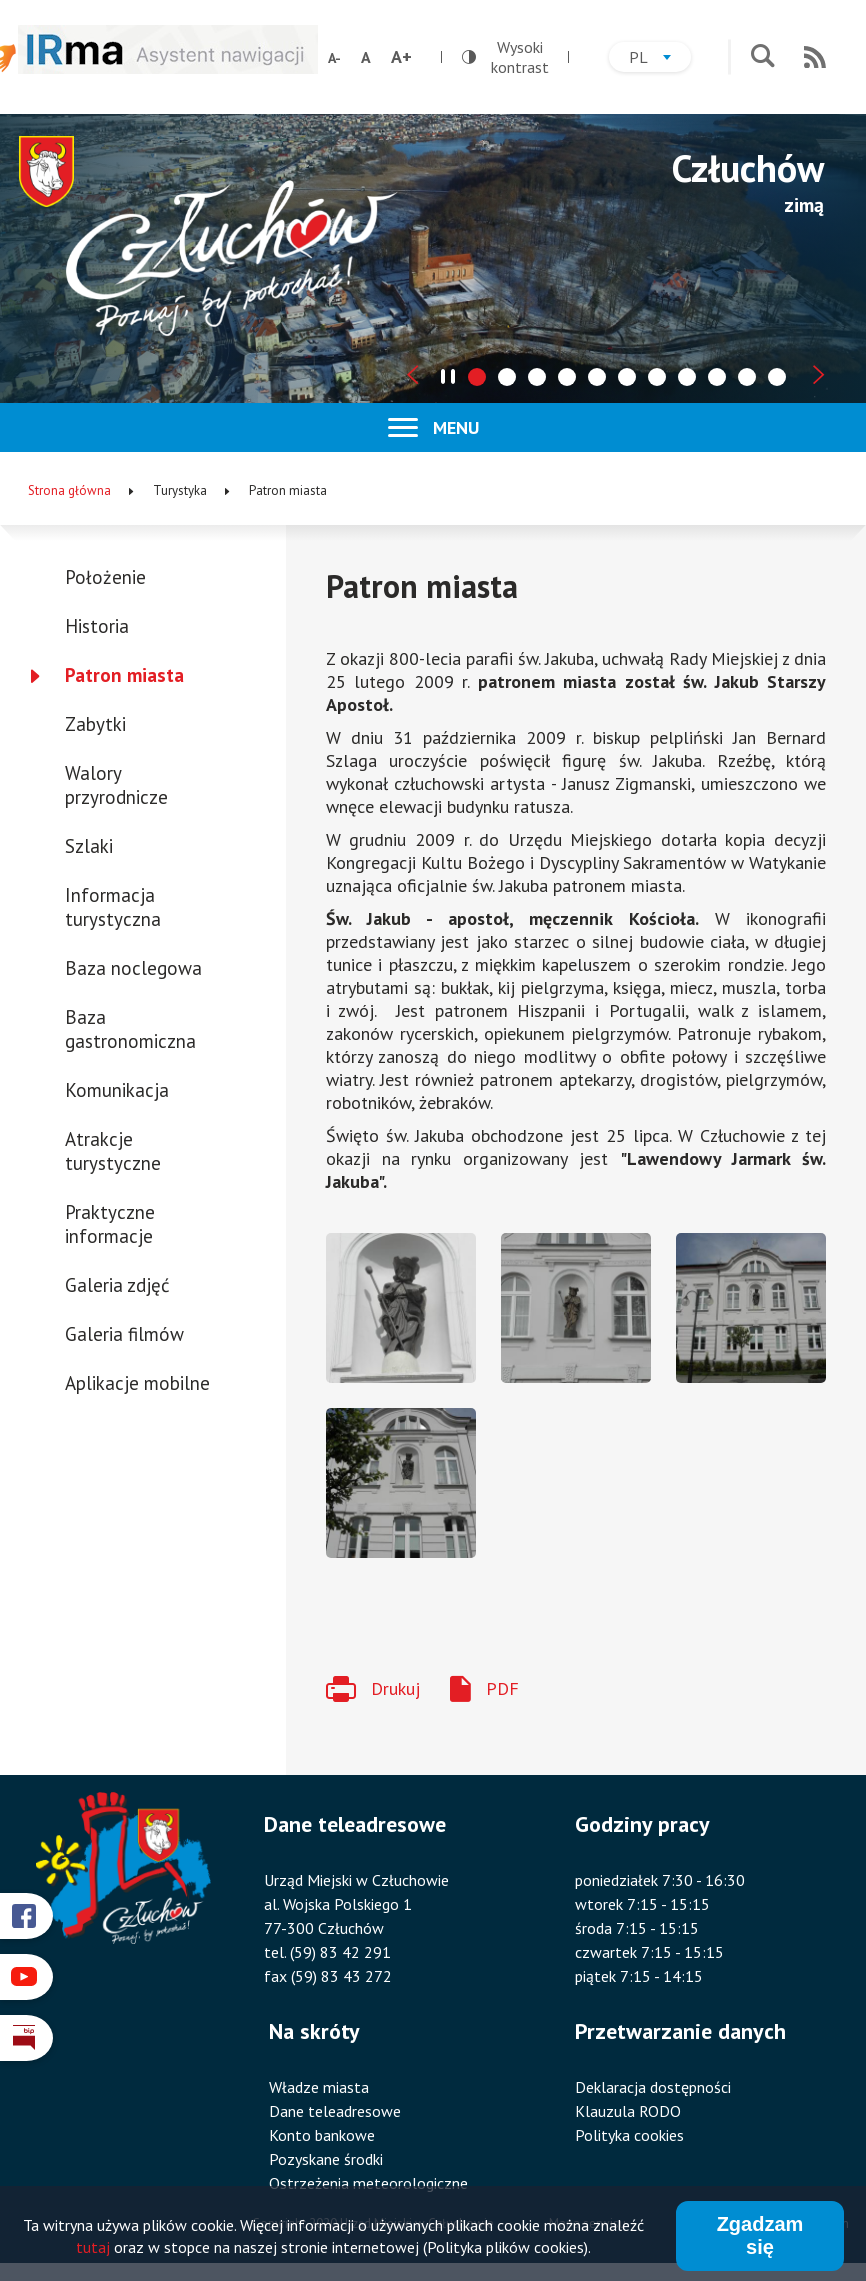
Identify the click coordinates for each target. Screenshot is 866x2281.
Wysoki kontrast (505, 57)
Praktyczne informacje (110, 1224)
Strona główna (69, 490)
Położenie (105, 577)
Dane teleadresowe (335, 2111)
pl (660, 59)
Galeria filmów (124, 1334)
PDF (502, 1688)
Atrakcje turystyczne (113, 1151)
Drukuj (395, 1688)
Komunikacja (117, 1090)
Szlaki (89, 846)
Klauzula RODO (628, 2111)
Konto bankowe (322, 2135)
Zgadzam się (760, 2236)
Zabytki (95, 724)
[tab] (477, 377)
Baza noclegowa (133, 968)
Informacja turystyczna (113, 907)
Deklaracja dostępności (653, 2087)
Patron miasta (124, 675)
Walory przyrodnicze (116, 785)
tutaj (93, 2248)
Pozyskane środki (326, 2159)
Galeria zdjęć (117, 1285)
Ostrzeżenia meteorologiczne (368, 2183)
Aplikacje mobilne (137, 1383)
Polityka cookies (629, 2135)
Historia (97, 626)
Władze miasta (319, 2087)
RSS (815, 57)
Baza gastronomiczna (130, 1029)
